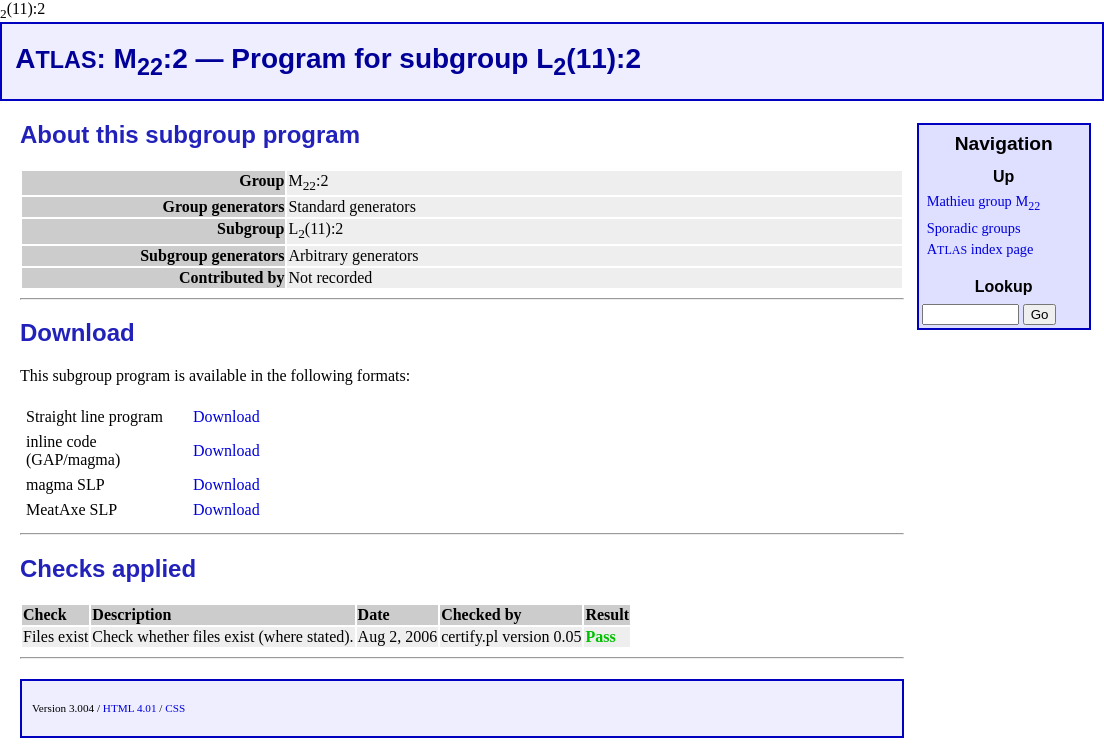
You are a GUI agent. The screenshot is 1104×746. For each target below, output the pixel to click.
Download (226, 416)
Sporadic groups (974, 228)
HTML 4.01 (130, 708)
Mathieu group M (984, 201)
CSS (175, 708)
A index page (980, 249)
